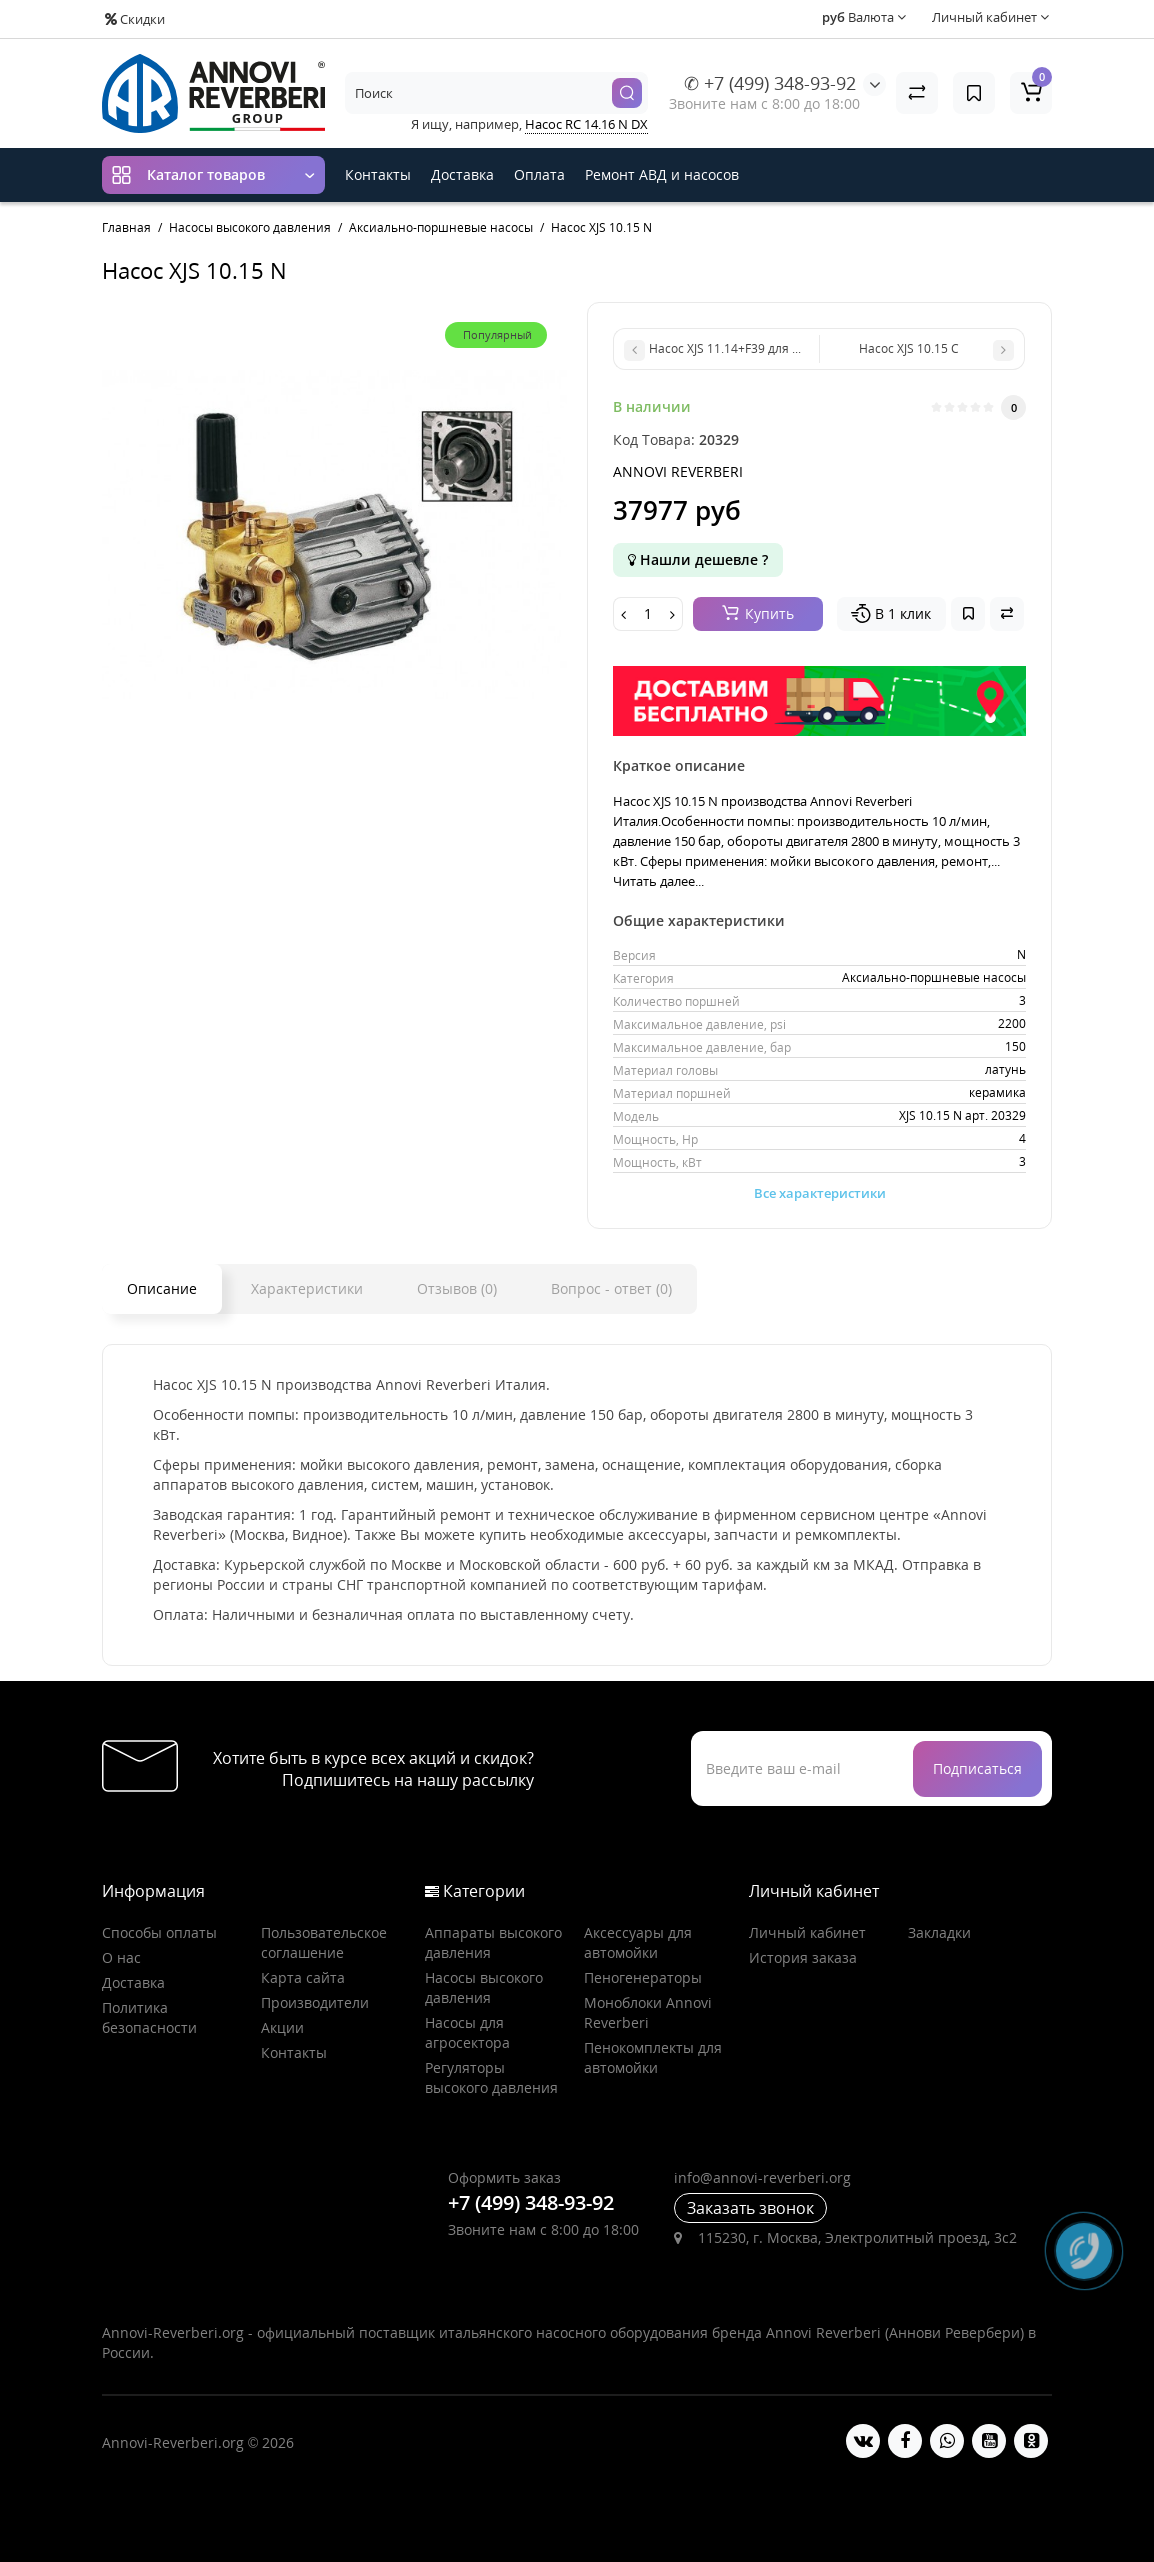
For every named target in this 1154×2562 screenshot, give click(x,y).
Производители (315, 2002)
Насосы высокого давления (484, 1987)
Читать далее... (658, 881)
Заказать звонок (750, 2208)
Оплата (539, 174)
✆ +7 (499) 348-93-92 (770, 83)
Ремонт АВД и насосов (662, 174)
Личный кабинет (807, 1932)
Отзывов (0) (457, 1288)
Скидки (135, 19)
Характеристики (307, 1288)
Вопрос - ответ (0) (611, 1288)
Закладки (939, 1932)
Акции (282, 2027)
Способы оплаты (159, 1932)
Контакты (378, 174)
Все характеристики (820, 1193)
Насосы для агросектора (467, 2032)
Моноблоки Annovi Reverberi (648, 2012)
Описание (162, 1288)
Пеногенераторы (643, 1977)
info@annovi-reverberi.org (762, 2177)
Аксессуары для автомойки (638, 1942)
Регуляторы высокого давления (491, 2077)
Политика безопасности (149, 2017)
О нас (121, 1957)
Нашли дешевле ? (698, 559)
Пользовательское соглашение (324, 1942)
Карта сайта (303, 1977)
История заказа (803, 1957)
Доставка (462, 174)
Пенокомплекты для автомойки (653, 2057)
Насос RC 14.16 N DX (586, 124)
